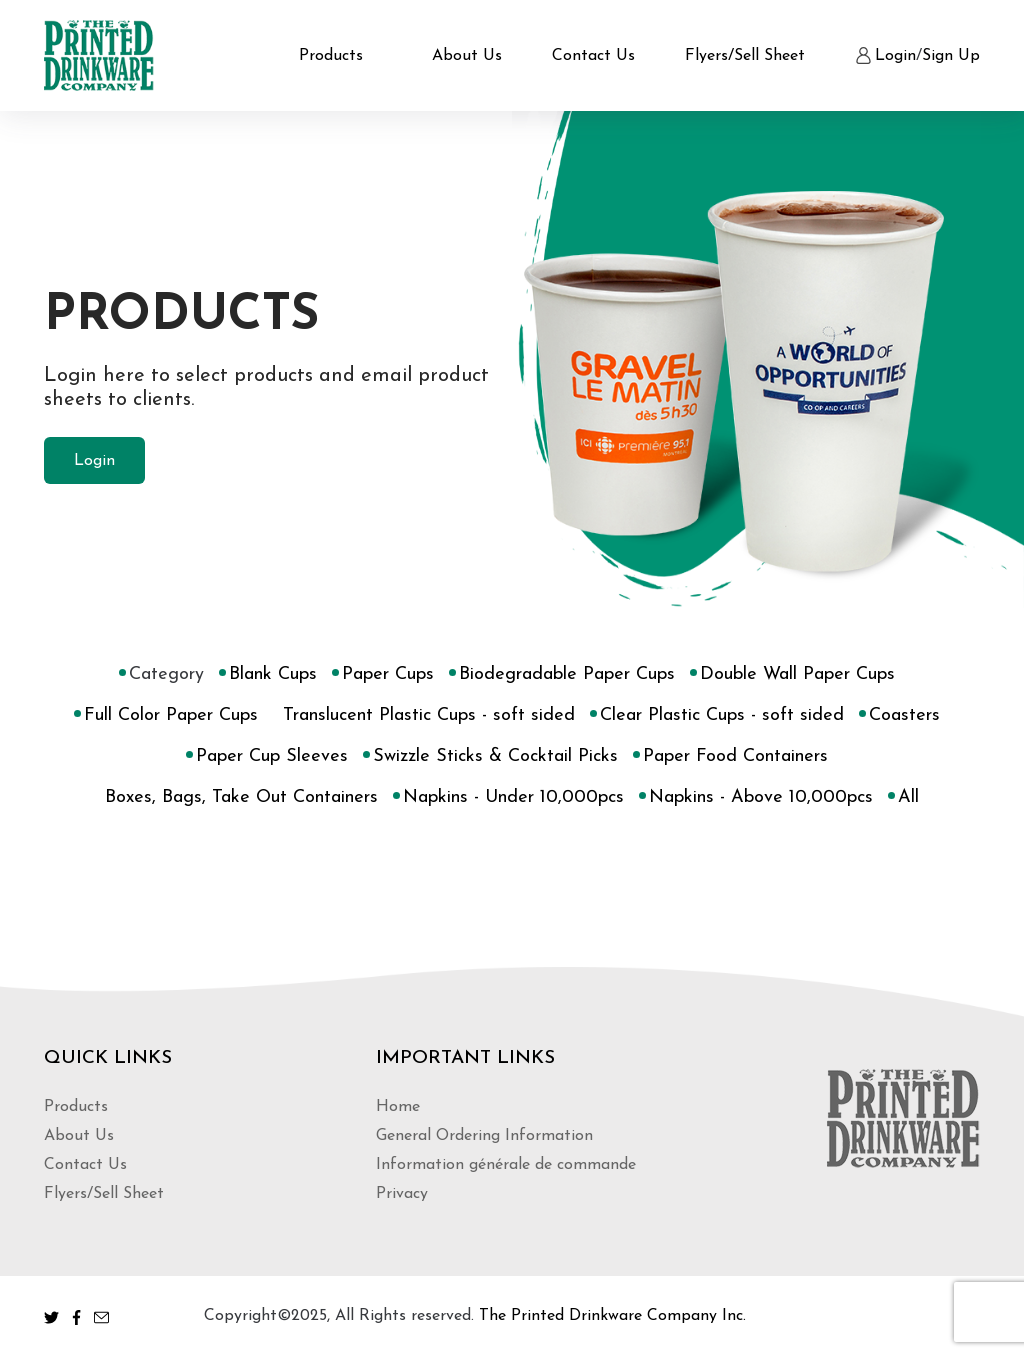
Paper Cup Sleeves (272, 757)
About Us (467, 56)
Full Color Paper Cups (171, 716)
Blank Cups (273, 675)
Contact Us (593, 56)
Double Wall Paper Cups (797, 675)
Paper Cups (388, 675)
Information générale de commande (506, 1165)
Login (895, 56)
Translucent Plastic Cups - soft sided (429, 716)
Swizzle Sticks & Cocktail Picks (495, 757)
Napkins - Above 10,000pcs (761, 798)
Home (398, 1107)
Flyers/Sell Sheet (745, 56)
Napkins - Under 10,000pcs (513, 798)
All (908, 798)
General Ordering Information (484, 1136)
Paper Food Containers (735, 757)
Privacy (402, 1194)
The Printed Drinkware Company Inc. (612, 1316)
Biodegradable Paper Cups (567, 675)
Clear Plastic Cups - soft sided (722, 716)
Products (331, 56)
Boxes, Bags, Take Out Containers (241, 798)
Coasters (904, 716)
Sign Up (951, 56)
